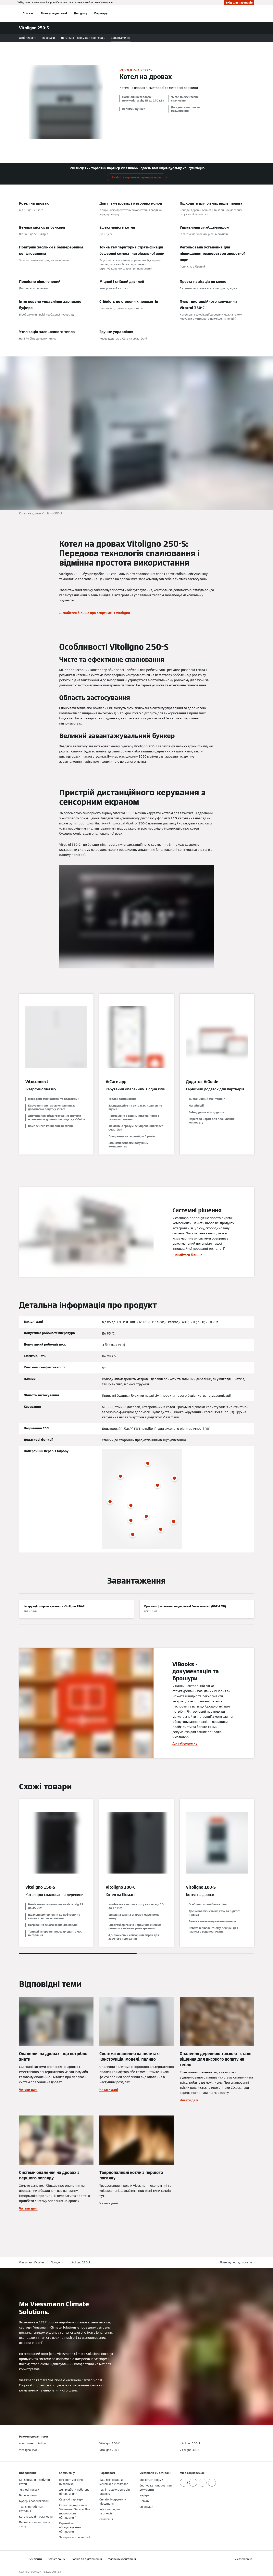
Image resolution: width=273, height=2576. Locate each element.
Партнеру (101, 13)
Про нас (28, 13)
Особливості (27, 38)
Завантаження (120, 38)
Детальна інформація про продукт (83, 38)
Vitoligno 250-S (80, 2262)
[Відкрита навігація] (6, 13)
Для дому (80, 13)
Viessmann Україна (31, 2262)
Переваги (48, 38)
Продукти (57, 2262)
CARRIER (56, 2571)
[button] (237, 2262)
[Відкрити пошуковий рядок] (252, 13)
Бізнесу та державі (54, 13)
